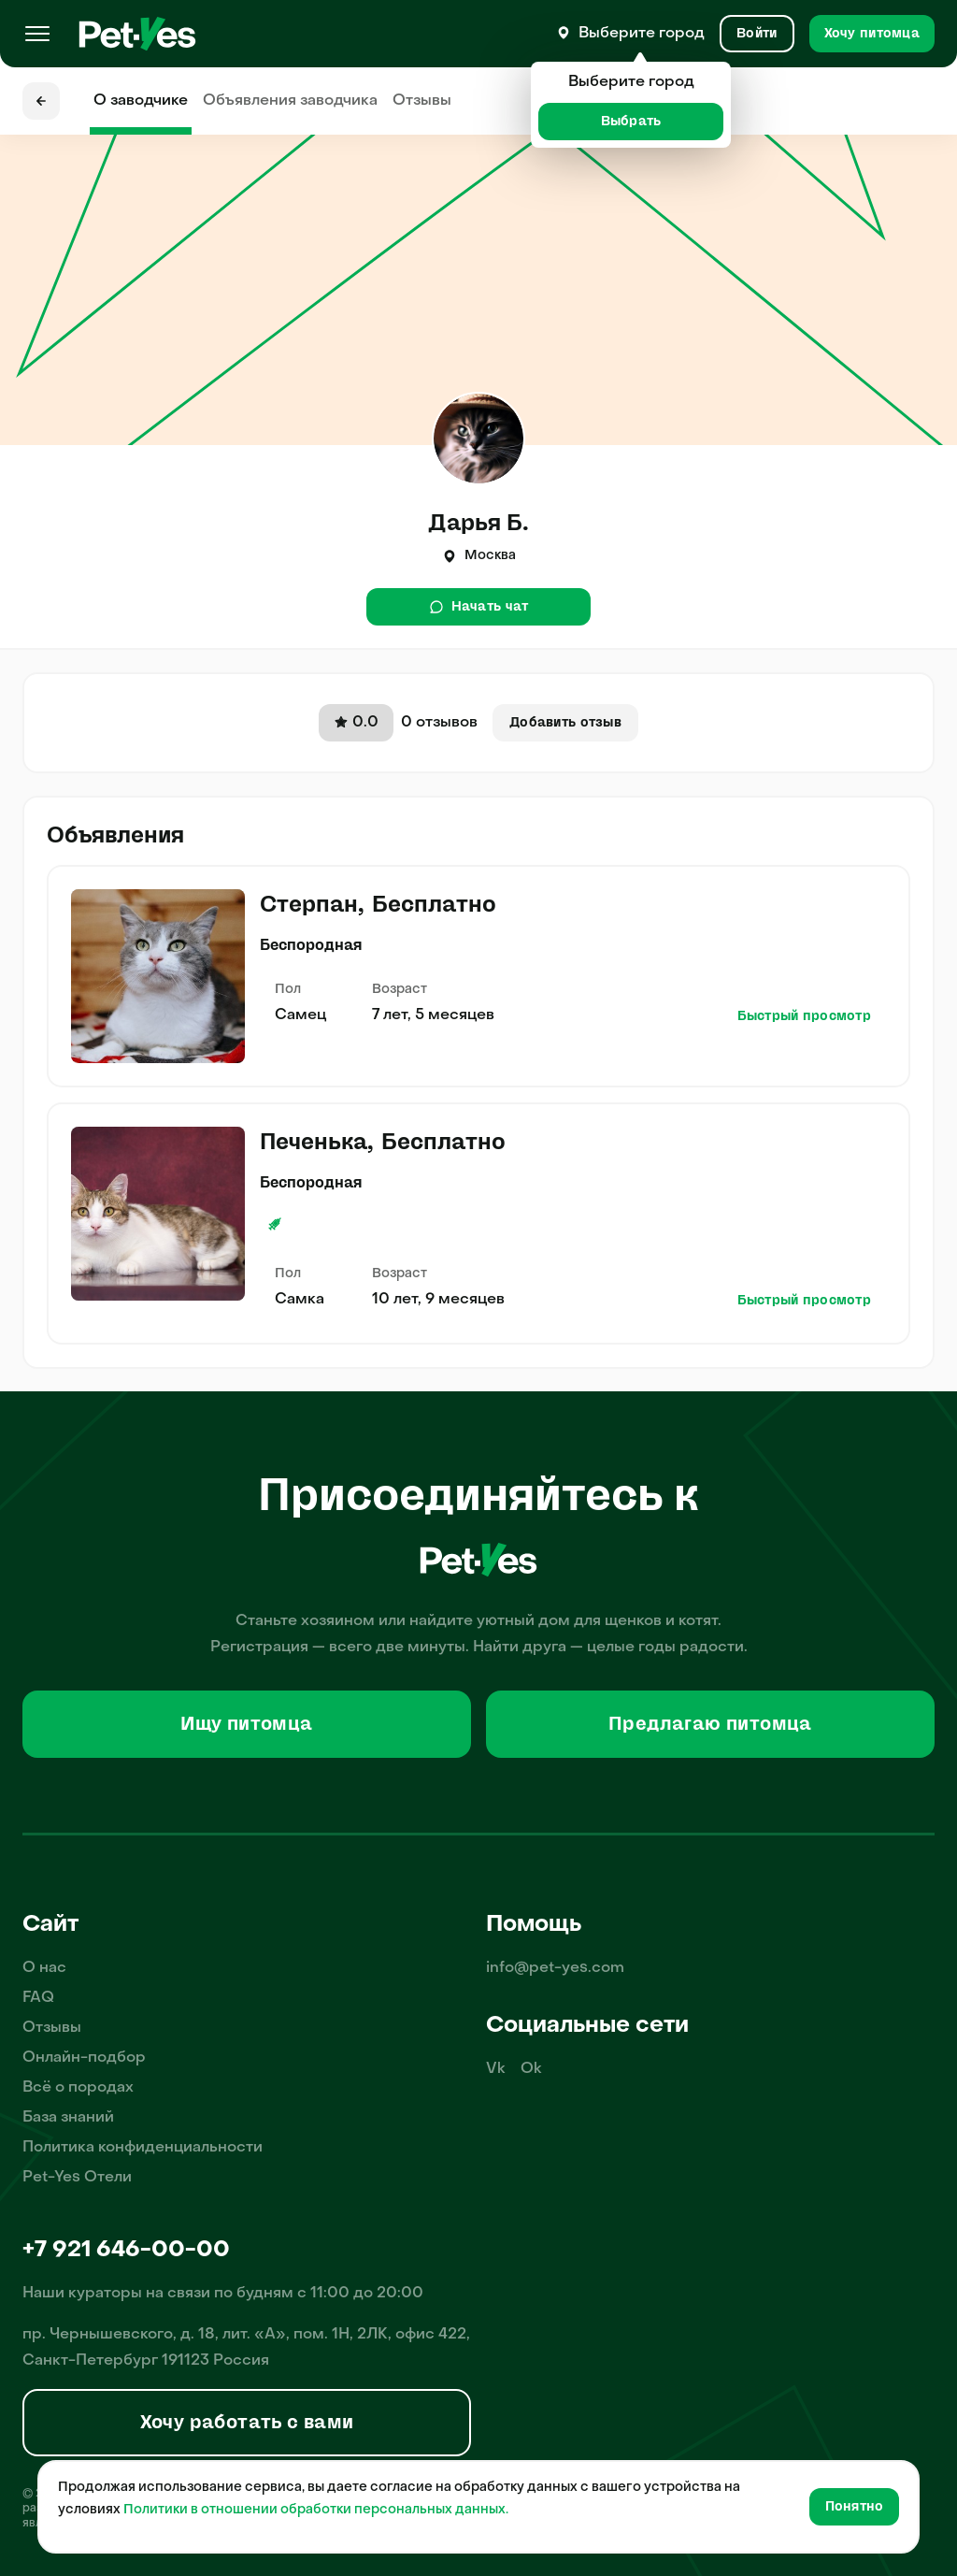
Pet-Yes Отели (77, 2177)
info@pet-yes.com (555, 1968)
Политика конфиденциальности (142, 2147)
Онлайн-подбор (84, 2058)
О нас (44, 1968)
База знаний (68, 2117)
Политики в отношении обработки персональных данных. (315, 2510)
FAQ (38, 1998)
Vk (496, 2069)
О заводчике (140, 101)
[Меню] (37, 33)
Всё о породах (78, 2087)
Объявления (290, 101)
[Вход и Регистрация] (756, 33)
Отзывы (422, 101)
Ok (531, 2069)
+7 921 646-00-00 (126, 2250)
